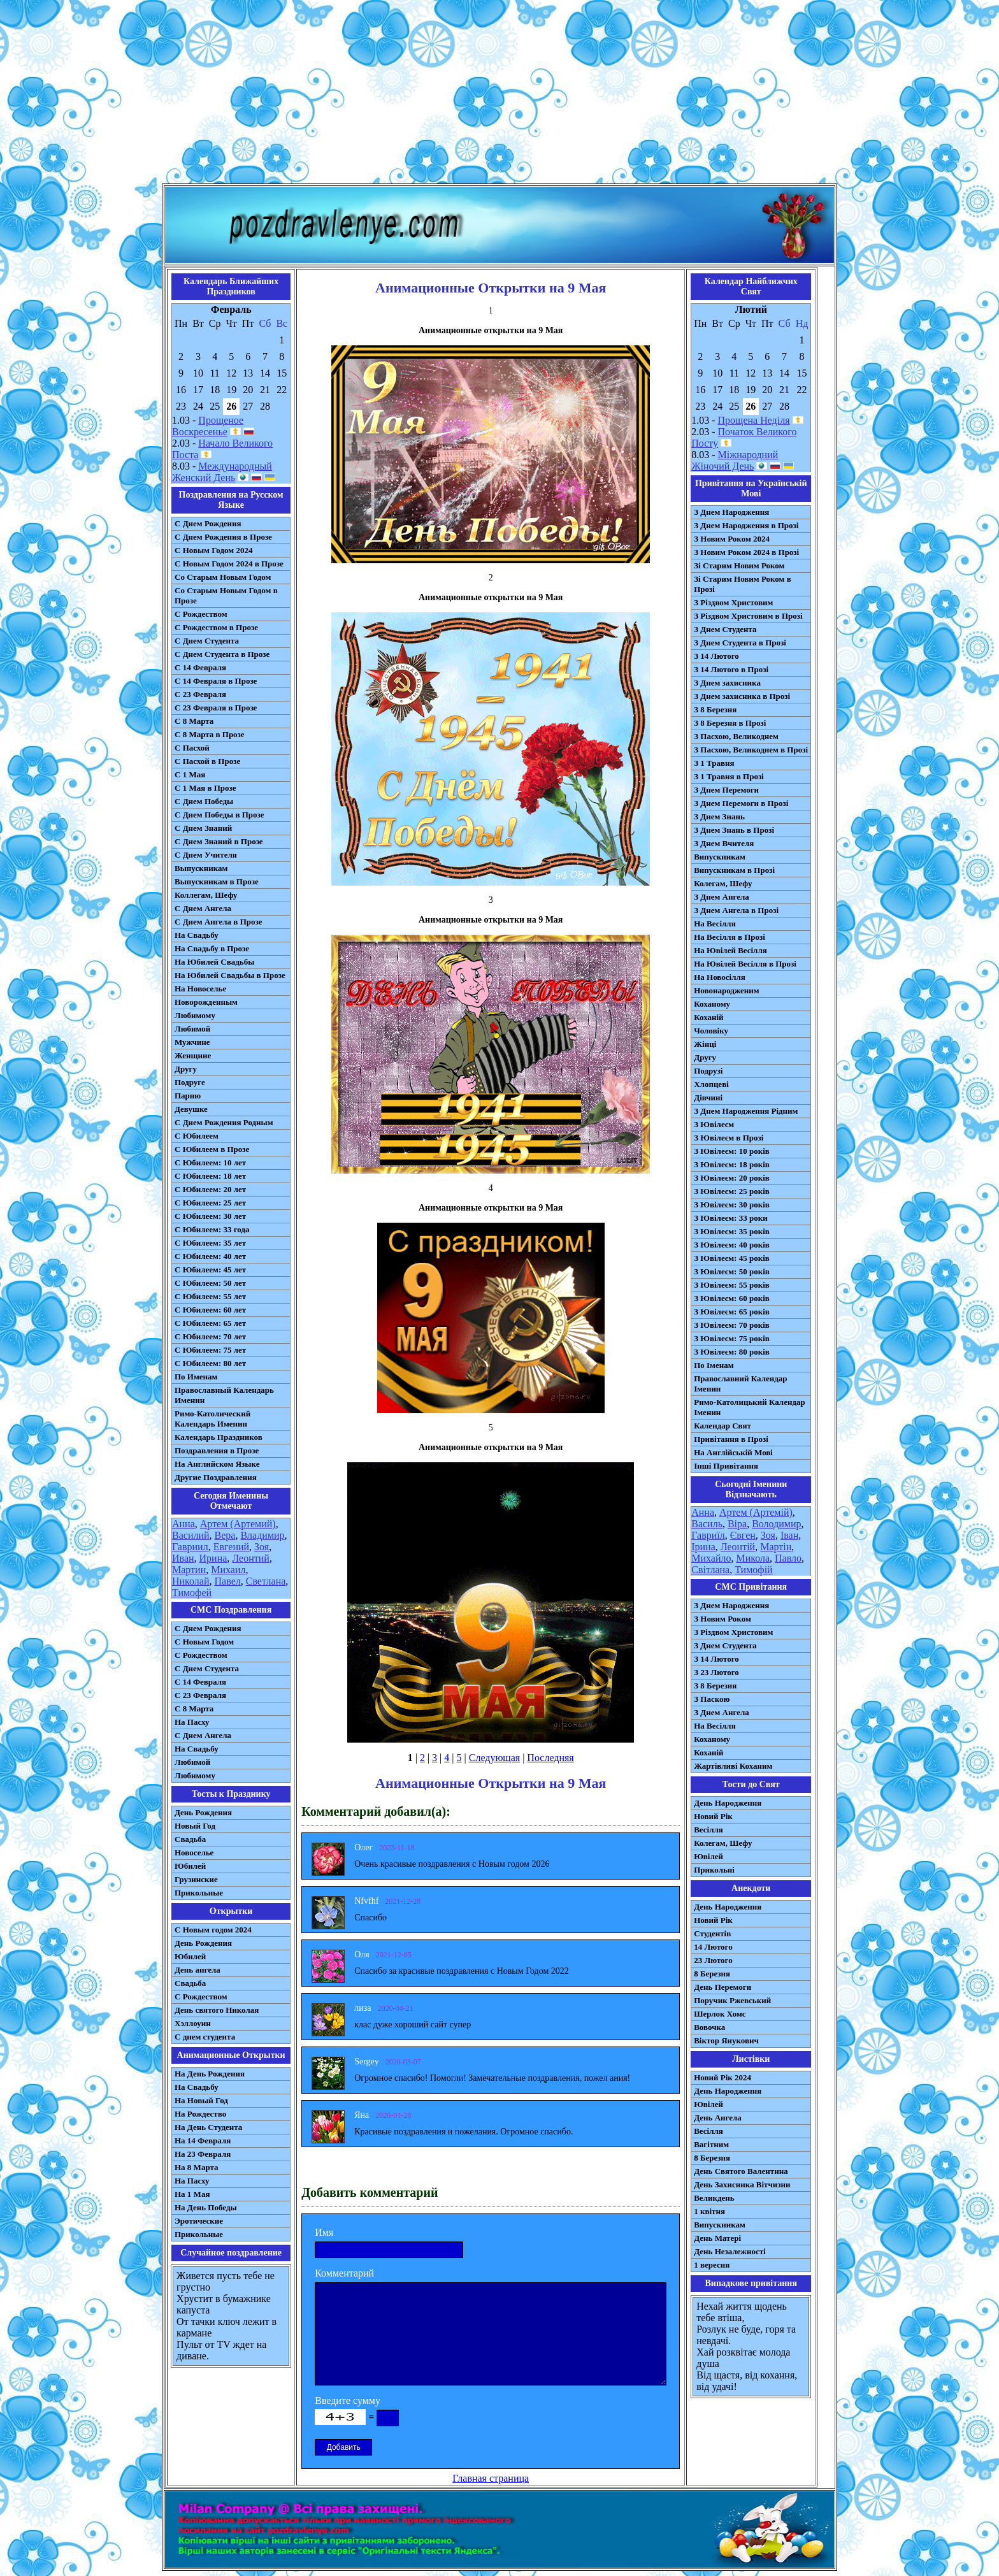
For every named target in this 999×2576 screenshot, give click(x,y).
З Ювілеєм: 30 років (732, 1204)
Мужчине (192, 1042)
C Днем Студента (207, 1668)
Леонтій (738, 1546)
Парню (188, 1095)
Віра (737, 1523)
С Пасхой (192, 747)
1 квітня (709, 2211)
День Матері (717, 2238)
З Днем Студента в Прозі (740, 642)
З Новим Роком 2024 (732, 538)
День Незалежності (729, 2251)
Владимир (262, 1535)
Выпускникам (201, 868)
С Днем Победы (204, 801)
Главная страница (490, 2478)
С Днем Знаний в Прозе (219, 841)
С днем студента (205, 2036)
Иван (183, 1558)
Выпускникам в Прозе (217, 881)
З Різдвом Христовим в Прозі (748, 616)
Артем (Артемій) (756, 1512)
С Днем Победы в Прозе (219, 814)
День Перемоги (722, 1987)
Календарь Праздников (218, 1437)
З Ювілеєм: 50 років (732, 1271)
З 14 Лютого (716, 656)
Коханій (708, 1017)
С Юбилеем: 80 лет (210, 1363)
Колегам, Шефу (723, 883)
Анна (183, 1523)
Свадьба (190, 1839)
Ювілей (708, 1856)
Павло (788, 1558)
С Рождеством (201, 614)
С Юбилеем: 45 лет (210, 1269)
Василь (706, 1523)
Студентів (712, 1933)
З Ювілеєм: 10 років (732, 1151)
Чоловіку (711, 1030)
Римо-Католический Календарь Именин (212, 1418)
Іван (789, 1535)
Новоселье (194, 1852)
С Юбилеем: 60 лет (210, 1309)
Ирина (213, 1558)
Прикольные (199, 1892)
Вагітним (711, 2144)
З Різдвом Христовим (733, 602)
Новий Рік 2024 (722, 2077)
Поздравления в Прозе (217, 1450)
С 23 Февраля (200, 694)
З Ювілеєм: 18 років (732, 1164)
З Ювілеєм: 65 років (732, 1311)
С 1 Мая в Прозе (205, 788)
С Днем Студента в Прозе (222, 654)
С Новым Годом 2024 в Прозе (229, 563)
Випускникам (719, 856)
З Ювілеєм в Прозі (728, 1137)
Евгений (231, 1546)
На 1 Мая (192, 2194)
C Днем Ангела (203, 1735)
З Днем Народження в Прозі (746, 525)
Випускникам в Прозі (734, 870)
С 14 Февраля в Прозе (216, 681)
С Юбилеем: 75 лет (210, 1350)
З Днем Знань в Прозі (734, 830)
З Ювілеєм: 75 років (732, 1338)
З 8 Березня (715, 709)
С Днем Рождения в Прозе (223, 537)
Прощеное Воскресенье (207, 426)
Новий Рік (713, 1816)
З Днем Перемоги (726, 790)
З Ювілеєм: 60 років (732, 1298)
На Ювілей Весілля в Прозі (745, 963)
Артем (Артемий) (238, 1523)
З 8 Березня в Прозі (730, 723)
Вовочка (709, 2027)
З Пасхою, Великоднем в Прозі (751, 749)
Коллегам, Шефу (206, 895)
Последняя (550, 1757)
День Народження (727, 1803)
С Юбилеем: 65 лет (210, 1323)
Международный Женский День (222, 472)
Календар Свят (722, 1425)
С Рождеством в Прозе (216, 627)
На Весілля (714, 923)
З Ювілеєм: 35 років (732, 1231)
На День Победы (206, 2207)
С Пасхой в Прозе (207, 761)
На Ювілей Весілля (730, 950)
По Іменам (713, 1365)
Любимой (192, 1028)
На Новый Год (201, 2100)
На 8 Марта (197, 2167)
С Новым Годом (204, 1641)
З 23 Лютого (716, 1672)
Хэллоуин (193, 2023)
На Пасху (192, 1722)
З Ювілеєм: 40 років (732, 1244)
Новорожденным (206, 1002)
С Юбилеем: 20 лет (210, 1189)
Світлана (710, 1569)
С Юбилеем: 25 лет (210, 1202)
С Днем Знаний (203, 828)
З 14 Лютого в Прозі (731, 669)
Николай (191, 1581)
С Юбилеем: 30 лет (210, 1216)
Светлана (266, 1581)
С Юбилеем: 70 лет (210, 1336)
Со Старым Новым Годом (223, 577)
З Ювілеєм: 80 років (732, 1351)
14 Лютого (713, 1947)
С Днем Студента (207, 640)
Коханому (712, 1004)
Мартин (189, 1569)
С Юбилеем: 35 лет (210, 1243)
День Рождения (203, 1812)
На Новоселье (200, 988)
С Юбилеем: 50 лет (210, 1283)
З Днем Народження (731, 512)
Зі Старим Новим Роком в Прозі (742, 584)
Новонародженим (726, 990)
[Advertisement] (499, 94)
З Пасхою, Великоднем (736, 736)
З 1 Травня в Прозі (729, 776)
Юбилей (190, 1866)
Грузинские (196, 1879)
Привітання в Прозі (731, 1439)
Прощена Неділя (754, 420)
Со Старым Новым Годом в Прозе (226, 595)
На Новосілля (719, 977)
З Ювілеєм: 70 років (732, 1325)
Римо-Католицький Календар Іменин (749, 1407)
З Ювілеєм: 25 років (732, 1191)
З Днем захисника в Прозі (742, 696)
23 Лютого (713, 1960)
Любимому (195, 1015)
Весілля (708, 1829)
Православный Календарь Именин (224, 1395)
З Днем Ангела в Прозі (736, 910)
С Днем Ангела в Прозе (218, 921)
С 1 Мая (190, 774)
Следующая (494, 1757)
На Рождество (200, 2114)
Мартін (775, 1546)
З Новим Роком (722, 1618)
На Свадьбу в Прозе (212, 948)
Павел (228, 1581)
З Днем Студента (725, 629)
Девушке (191, 1109)
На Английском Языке (217, 1464)
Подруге (190, 1082)
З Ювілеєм (714, 1124)
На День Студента (208, 2127)
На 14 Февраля (203, 2140)
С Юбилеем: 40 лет (210, 1256)
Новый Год (195, 1826)
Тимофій (753, 1569)
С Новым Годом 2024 (213, 550)
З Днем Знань (719, 816)
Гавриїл (708, 1535)
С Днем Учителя (206, 855)
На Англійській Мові (733, 1452)
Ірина (703, 1546)
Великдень (714, 2198)
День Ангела (718, 2117)
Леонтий (251, 1558)
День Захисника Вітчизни (742, 2184)
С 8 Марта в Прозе (210, 734)
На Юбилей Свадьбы (214, 962)
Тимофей (192, 1592)
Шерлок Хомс (719, 2013)
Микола (753, 1558)
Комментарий (344, 2273)
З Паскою (711, 1699)
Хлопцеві (711, 1084)
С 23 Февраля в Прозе (216, 707)
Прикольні (714, 1869)
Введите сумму (347, 2400)
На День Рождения (210, 2073)
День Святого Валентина (741, 2171)
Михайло (711, 1558)
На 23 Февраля (203, 2154)
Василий (191, 1535)
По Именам (196, 1376)
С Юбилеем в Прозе (212, 1149)
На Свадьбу (197, 935)
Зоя (261, 1546)
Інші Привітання (726, 1466)
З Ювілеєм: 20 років (732, 1178)
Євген (743, 1535)
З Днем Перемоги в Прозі (741, 803)
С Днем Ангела (203, 908)
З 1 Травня (714, 763)
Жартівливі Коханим (733, 1766)
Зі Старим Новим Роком (739, 565)
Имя (324, 2232)
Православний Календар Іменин (740, 1383)
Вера (225, 1535)
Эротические (199, 2221)
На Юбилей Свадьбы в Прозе (230, 975)
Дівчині (708, 1097)
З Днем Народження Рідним (746, 1111)
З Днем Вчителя (724, 843)
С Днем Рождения (208, 523)
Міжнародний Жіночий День (734, 460)
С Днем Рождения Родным (224, 1122)
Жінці (705, 1044)
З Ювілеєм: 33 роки (730, 1218)
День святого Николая (217, 2010)
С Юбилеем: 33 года (212, 1229)
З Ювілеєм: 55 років (732, 1285)
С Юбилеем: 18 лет (210, 1176)
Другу (186, 1069)
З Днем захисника (727, 682)
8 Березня (712, 1973)
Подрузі (708, 1071)
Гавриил (190, 1546)
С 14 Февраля (200, 667)
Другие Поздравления (216, 1477)
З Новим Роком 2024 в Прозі (746, 552)
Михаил (228, 1569)
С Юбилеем (197, 1135)
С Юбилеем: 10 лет (210, 1162)
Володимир (776, 1523)
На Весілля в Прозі (729, 937)
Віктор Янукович (726, 2040)
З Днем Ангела (721, 897)
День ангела (197, 1970)
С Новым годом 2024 (213, 1929)
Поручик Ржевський (732, 2000)
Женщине (193, 1055)
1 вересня (711, 2265)
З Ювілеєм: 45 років (732, 1258)
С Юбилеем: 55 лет (210, 1296)
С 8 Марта (194, 721)
